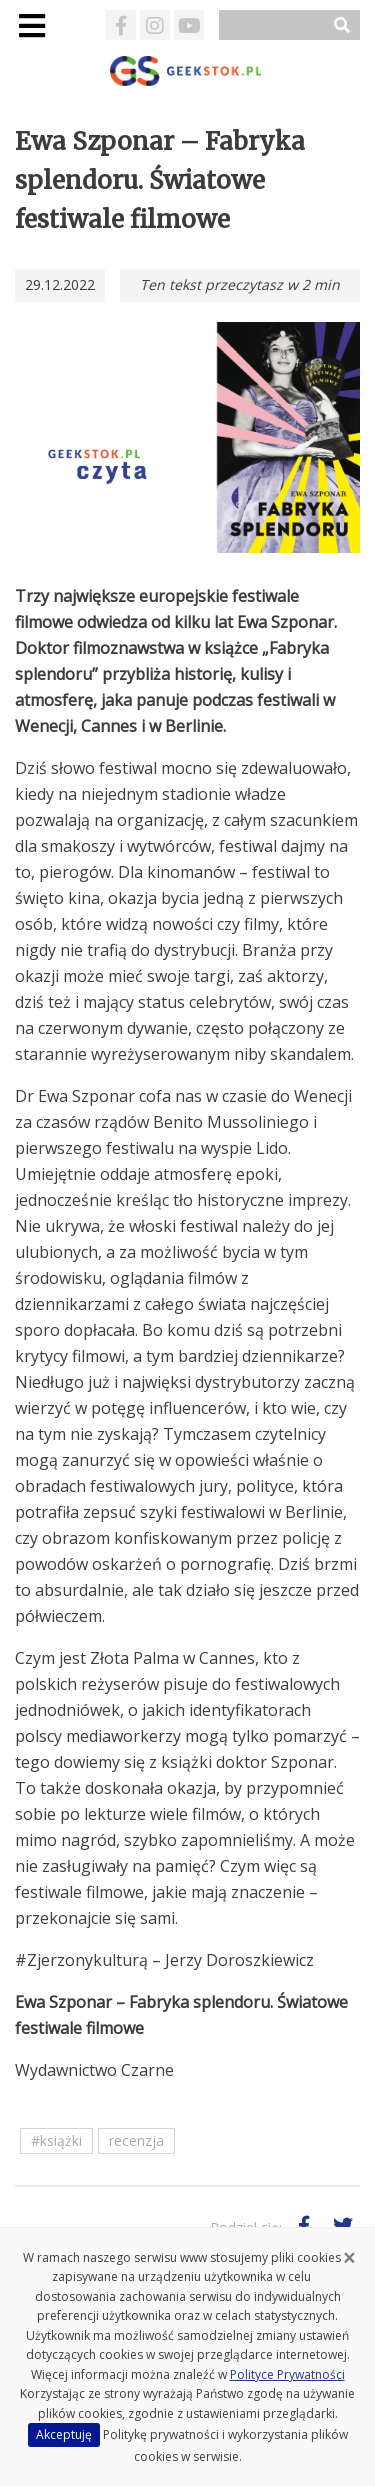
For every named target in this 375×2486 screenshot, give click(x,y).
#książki (56, 2140)
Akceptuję (64, 2434)
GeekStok (187, 71)
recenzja (136, 2140)
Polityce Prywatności (287, 2374)
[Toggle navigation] (31, 25)
